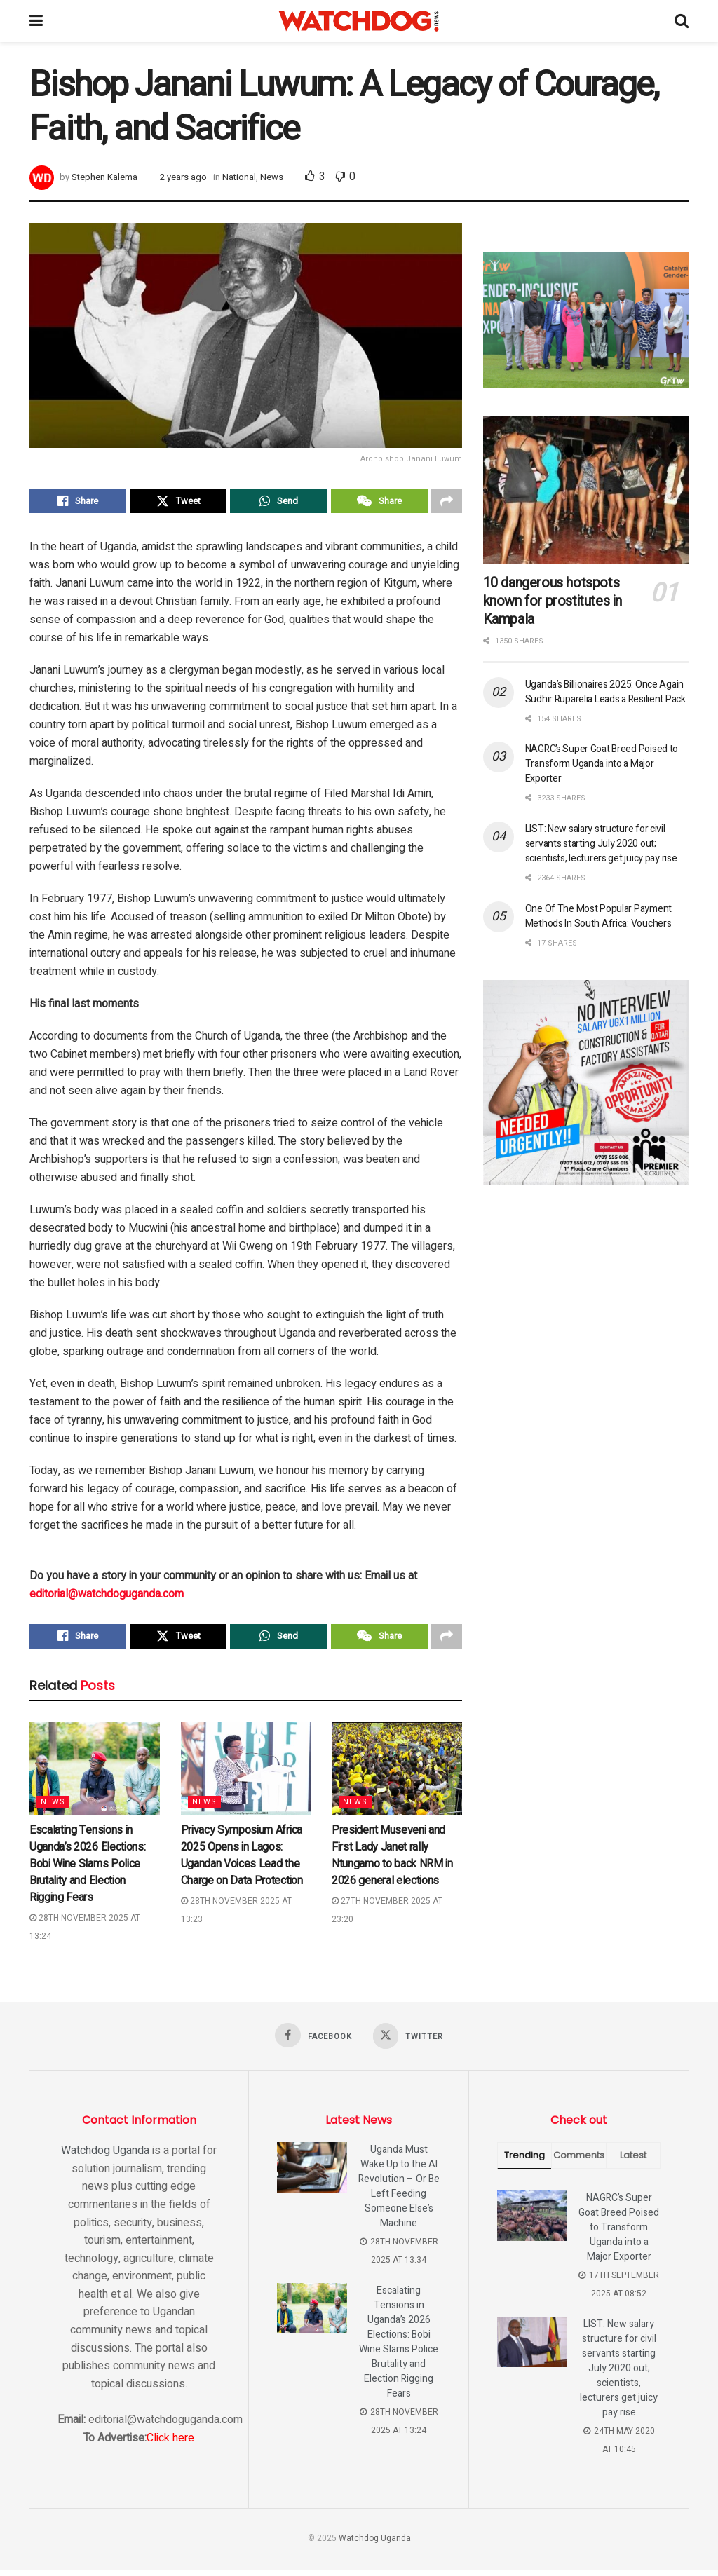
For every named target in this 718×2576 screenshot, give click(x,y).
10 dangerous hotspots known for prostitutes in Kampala (552, 601)
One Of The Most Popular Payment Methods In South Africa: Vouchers (598, 916)
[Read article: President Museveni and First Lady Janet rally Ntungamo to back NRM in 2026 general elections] (397, 1773)
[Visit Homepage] (358, 21)
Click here (170, 2444)
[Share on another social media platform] (446, 502)
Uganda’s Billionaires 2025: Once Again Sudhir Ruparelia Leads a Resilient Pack (605, 692)
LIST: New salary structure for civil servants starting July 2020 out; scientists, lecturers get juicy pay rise (601, 844)
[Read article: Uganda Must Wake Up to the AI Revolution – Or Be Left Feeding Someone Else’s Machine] (312, 2173)
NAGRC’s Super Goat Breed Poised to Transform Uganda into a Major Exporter (601, 764)
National (239, 177)
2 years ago (183, 177)
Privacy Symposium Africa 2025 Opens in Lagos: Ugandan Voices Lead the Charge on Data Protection (242, 1860)
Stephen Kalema (104, 177)
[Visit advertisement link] (586, 320)
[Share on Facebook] (77, 502)
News (271, 177)
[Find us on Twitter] (409, 2041)
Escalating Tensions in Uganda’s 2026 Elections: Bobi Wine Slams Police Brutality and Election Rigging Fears (87, 1869)
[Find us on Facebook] (313, 2040)
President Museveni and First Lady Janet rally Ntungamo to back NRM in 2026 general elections (392, 1860)
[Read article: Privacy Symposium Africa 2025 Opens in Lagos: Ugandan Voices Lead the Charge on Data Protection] (246, 1773)
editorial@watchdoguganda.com (106, 1596)
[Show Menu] (36, 21)
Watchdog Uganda (105, 2156)
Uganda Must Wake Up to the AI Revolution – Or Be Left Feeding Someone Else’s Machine (399, 2192)
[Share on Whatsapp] (278, 502)
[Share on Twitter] (178, 502)
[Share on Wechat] (379, 502)
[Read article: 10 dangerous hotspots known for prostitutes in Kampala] (586, 490)
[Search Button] (682, 21)
